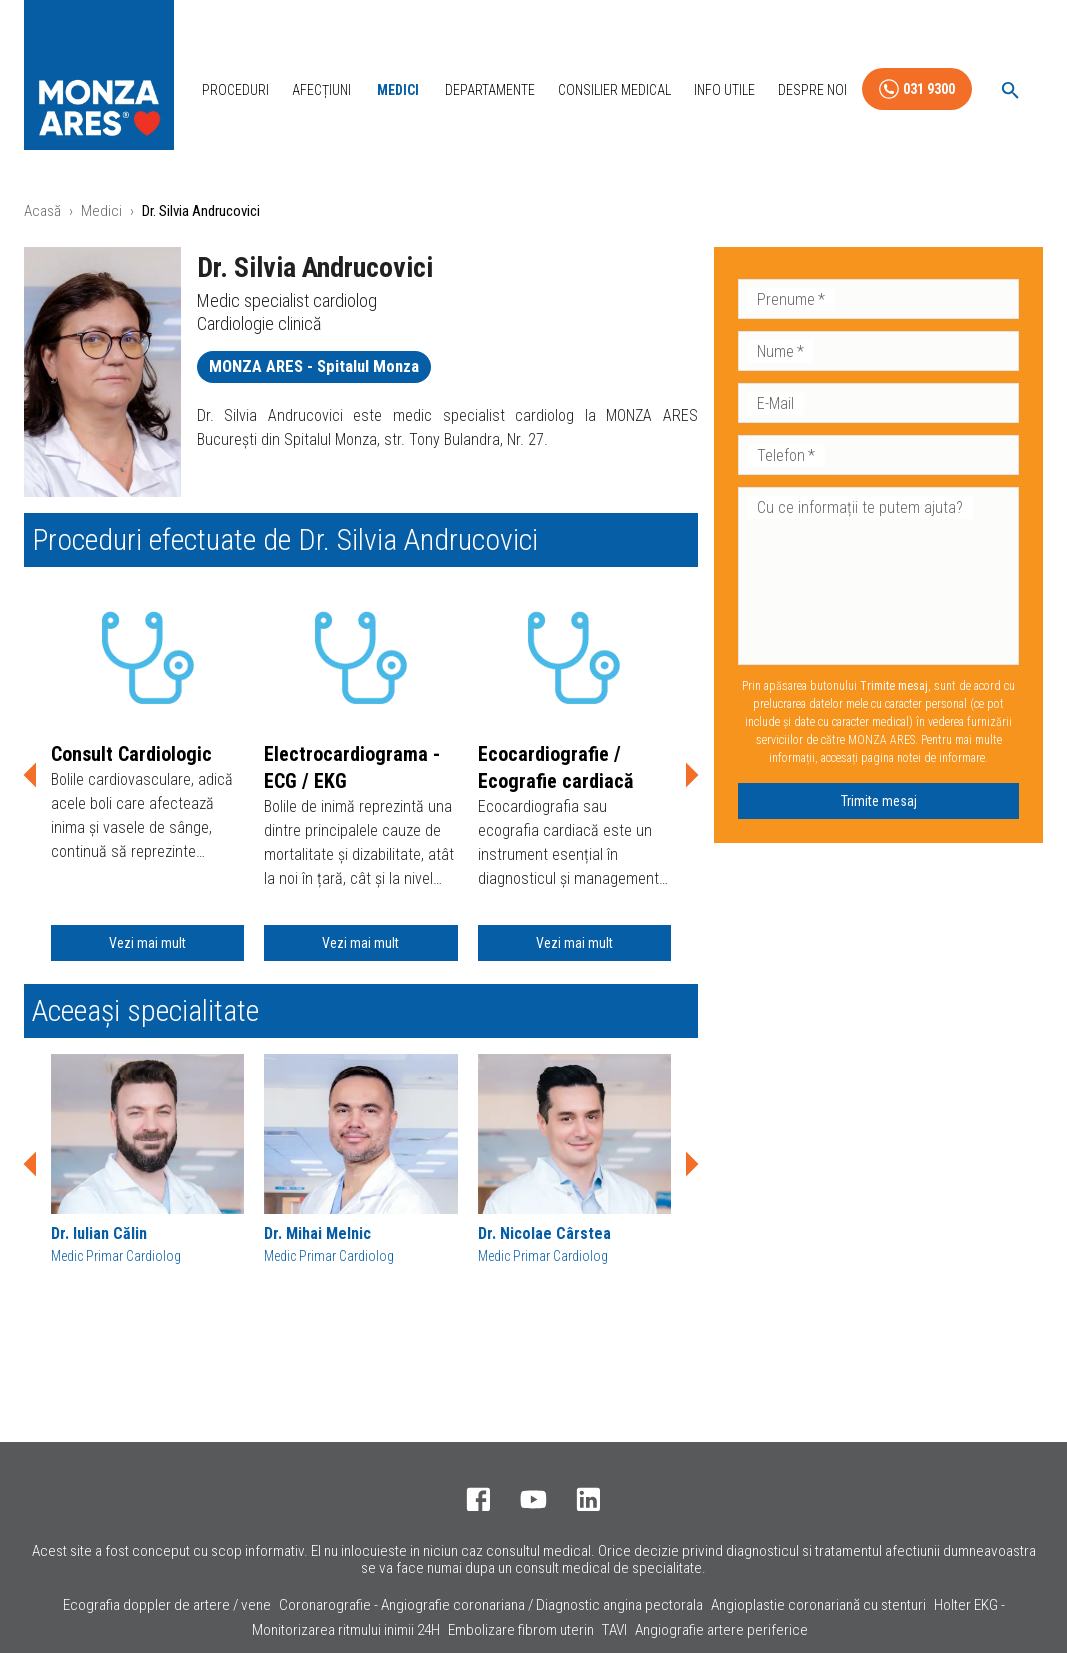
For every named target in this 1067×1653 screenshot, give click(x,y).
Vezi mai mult (147, 943)
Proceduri (235, 90)
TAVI (614, 1630)
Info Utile (724, 90)
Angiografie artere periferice (721, 1630)
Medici (398, 90)
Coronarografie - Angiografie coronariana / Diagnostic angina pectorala (491, 1605)
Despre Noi (812, 90)
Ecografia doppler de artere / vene (167, 1605)
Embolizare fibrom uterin (521, 1630)
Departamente (490, 90)
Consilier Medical (614, 90)
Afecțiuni (321, 90)
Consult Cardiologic (131, 754)
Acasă (42, 211)
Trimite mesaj (879, 801)
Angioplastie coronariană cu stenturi (818, 1605)
